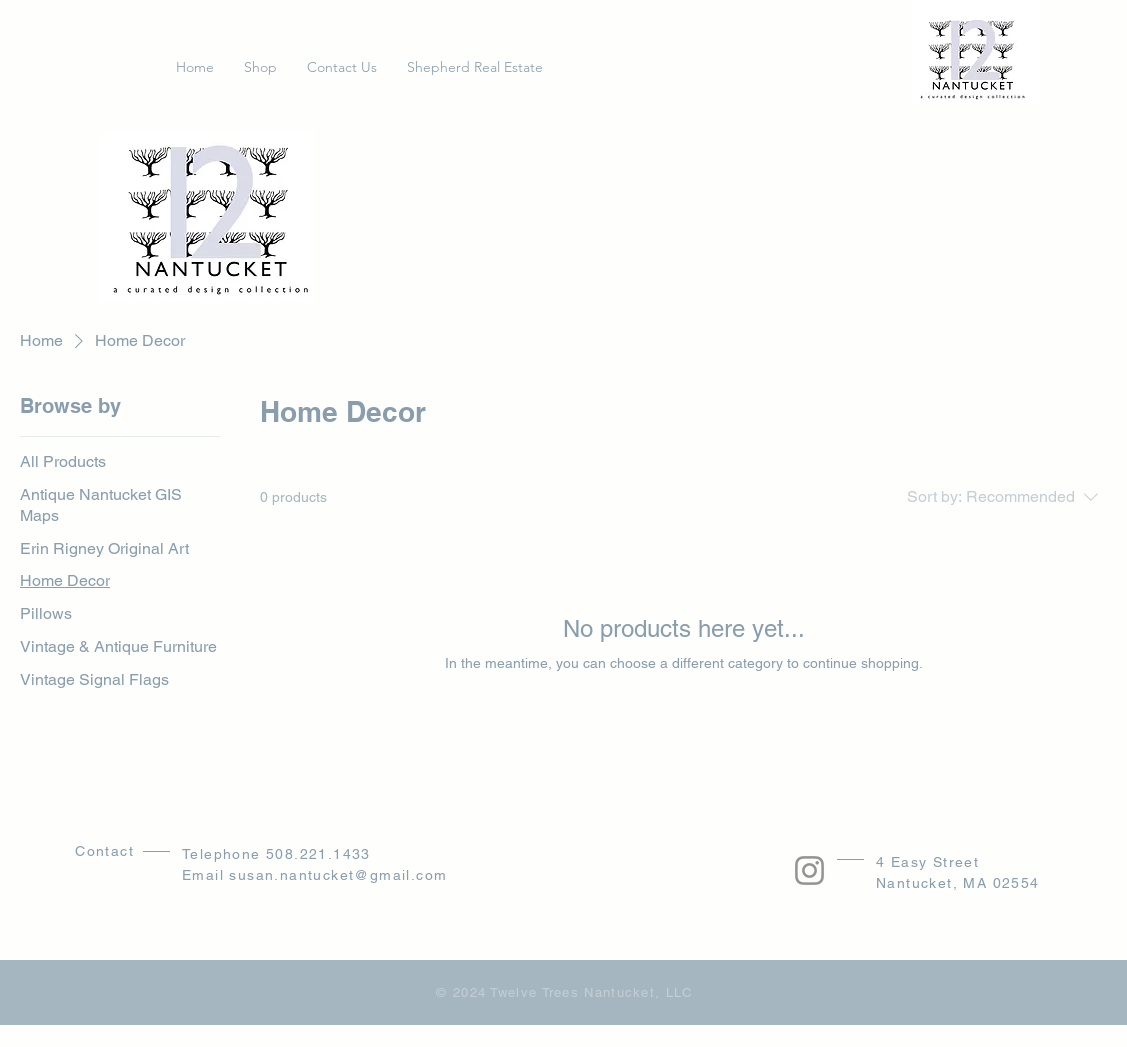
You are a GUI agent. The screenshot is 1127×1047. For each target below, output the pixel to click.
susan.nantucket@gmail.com (338, 875)
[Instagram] (809, 870)
